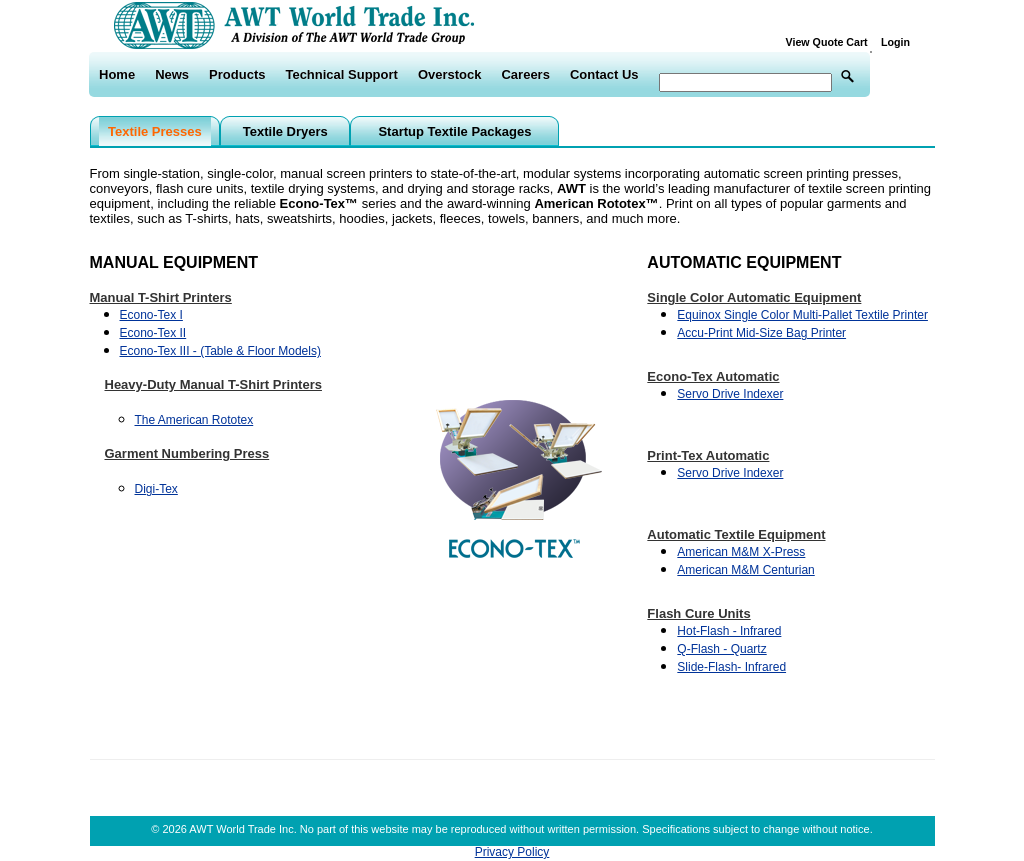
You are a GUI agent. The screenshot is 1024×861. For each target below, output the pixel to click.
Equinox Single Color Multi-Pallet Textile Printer (802, 315)
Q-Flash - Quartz (721, 649)
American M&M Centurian (745, 570)
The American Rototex (194, 420)
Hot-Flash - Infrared (729, 631)
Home (117, 74)
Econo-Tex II (153, 333)
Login (895, 42)
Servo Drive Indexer (730, 394)
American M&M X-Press (741, 552)
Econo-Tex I (151, 315)
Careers (525, 74)
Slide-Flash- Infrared (731, 667)
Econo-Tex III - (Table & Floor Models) (220, 351)
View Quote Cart (831, 42)
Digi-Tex (156, 489)
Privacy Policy (512, 852)
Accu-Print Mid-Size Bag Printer (761, 333)
